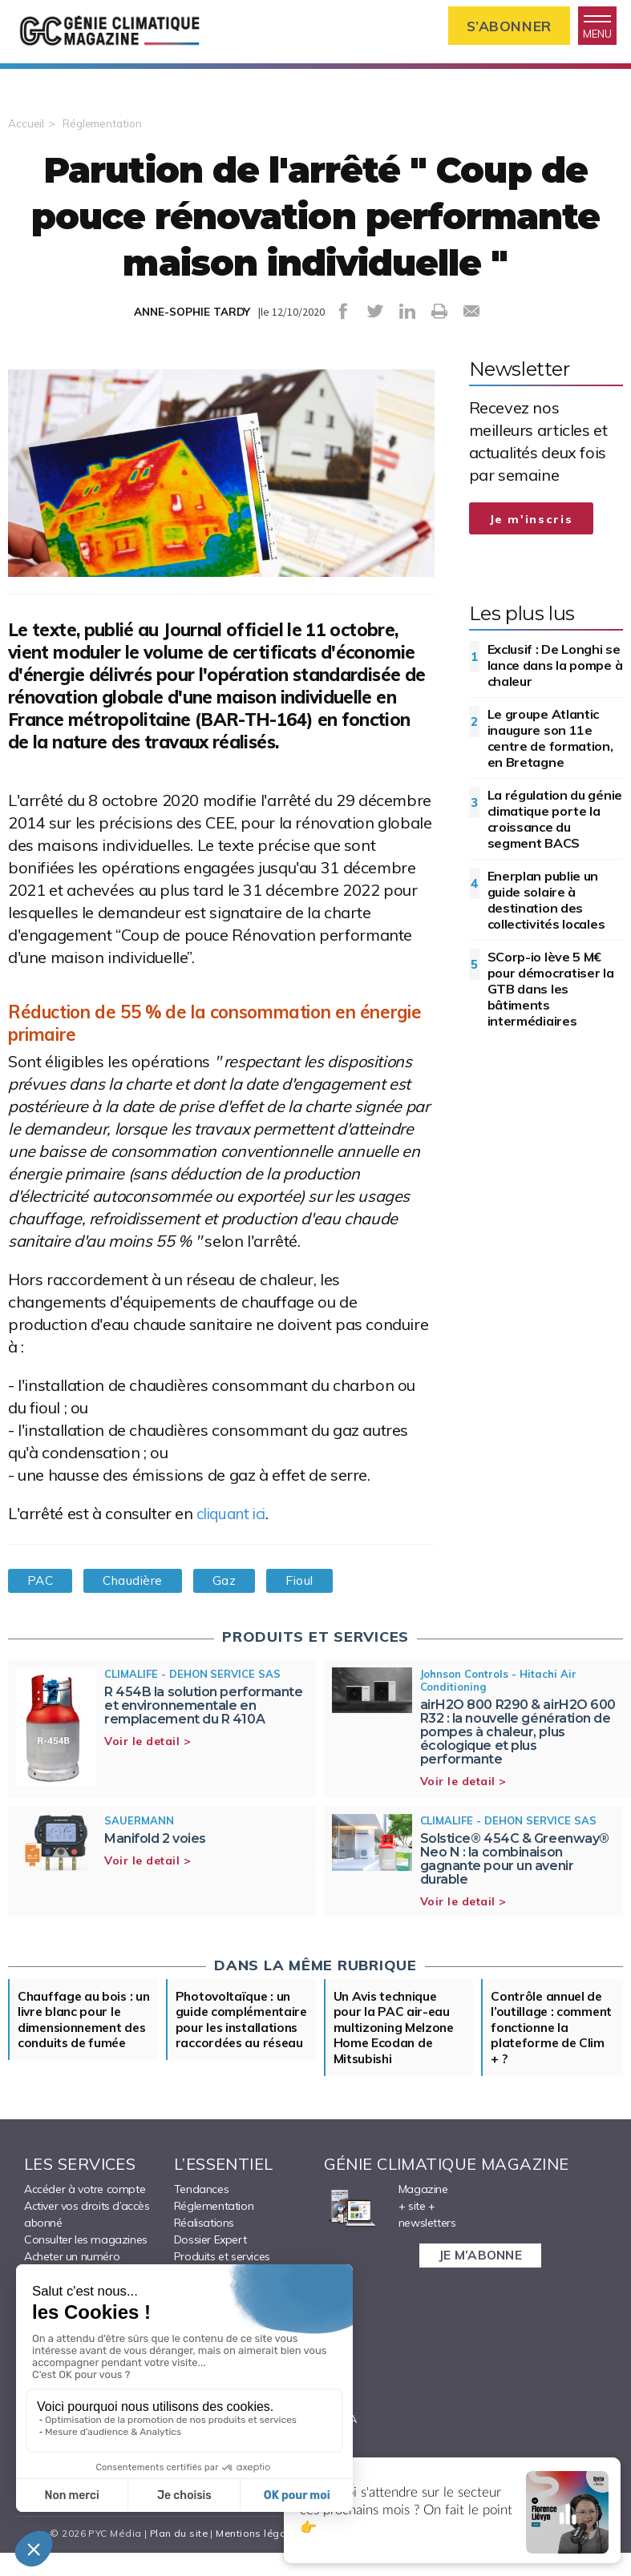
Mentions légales (256, 2556)
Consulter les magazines (86, 2263)
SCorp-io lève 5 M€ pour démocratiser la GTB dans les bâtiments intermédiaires (550, 993)
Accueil (26, 127)
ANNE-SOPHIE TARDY (192, 315)
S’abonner (503, 27)
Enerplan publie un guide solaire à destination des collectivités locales (546, 904)
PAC (42, 1585)
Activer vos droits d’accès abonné (87, 2237)
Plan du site (174, 2556)
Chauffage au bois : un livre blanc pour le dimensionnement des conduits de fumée (79, 2033)
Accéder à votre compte (84, 2212)
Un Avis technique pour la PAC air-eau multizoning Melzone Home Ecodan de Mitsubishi (396, 2033)
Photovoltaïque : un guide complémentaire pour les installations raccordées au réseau (240, 2041)
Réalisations (204, 2246)
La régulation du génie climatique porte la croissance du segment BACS (554, 823)
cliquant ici (234, 1517)
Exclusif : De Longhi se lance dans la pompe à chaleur (555, 669)
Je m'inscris (531, 523)
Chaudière (139, 1585)
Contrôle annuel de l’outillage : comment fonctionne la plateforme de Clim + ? (552, 2033)
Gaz (236, 1585)
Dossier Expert (210, 2263)
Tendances (201, 2212)
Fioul (314, 1585)
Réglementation (104, 127)
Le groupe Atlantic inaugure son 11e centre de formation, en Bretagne (550, 742)
